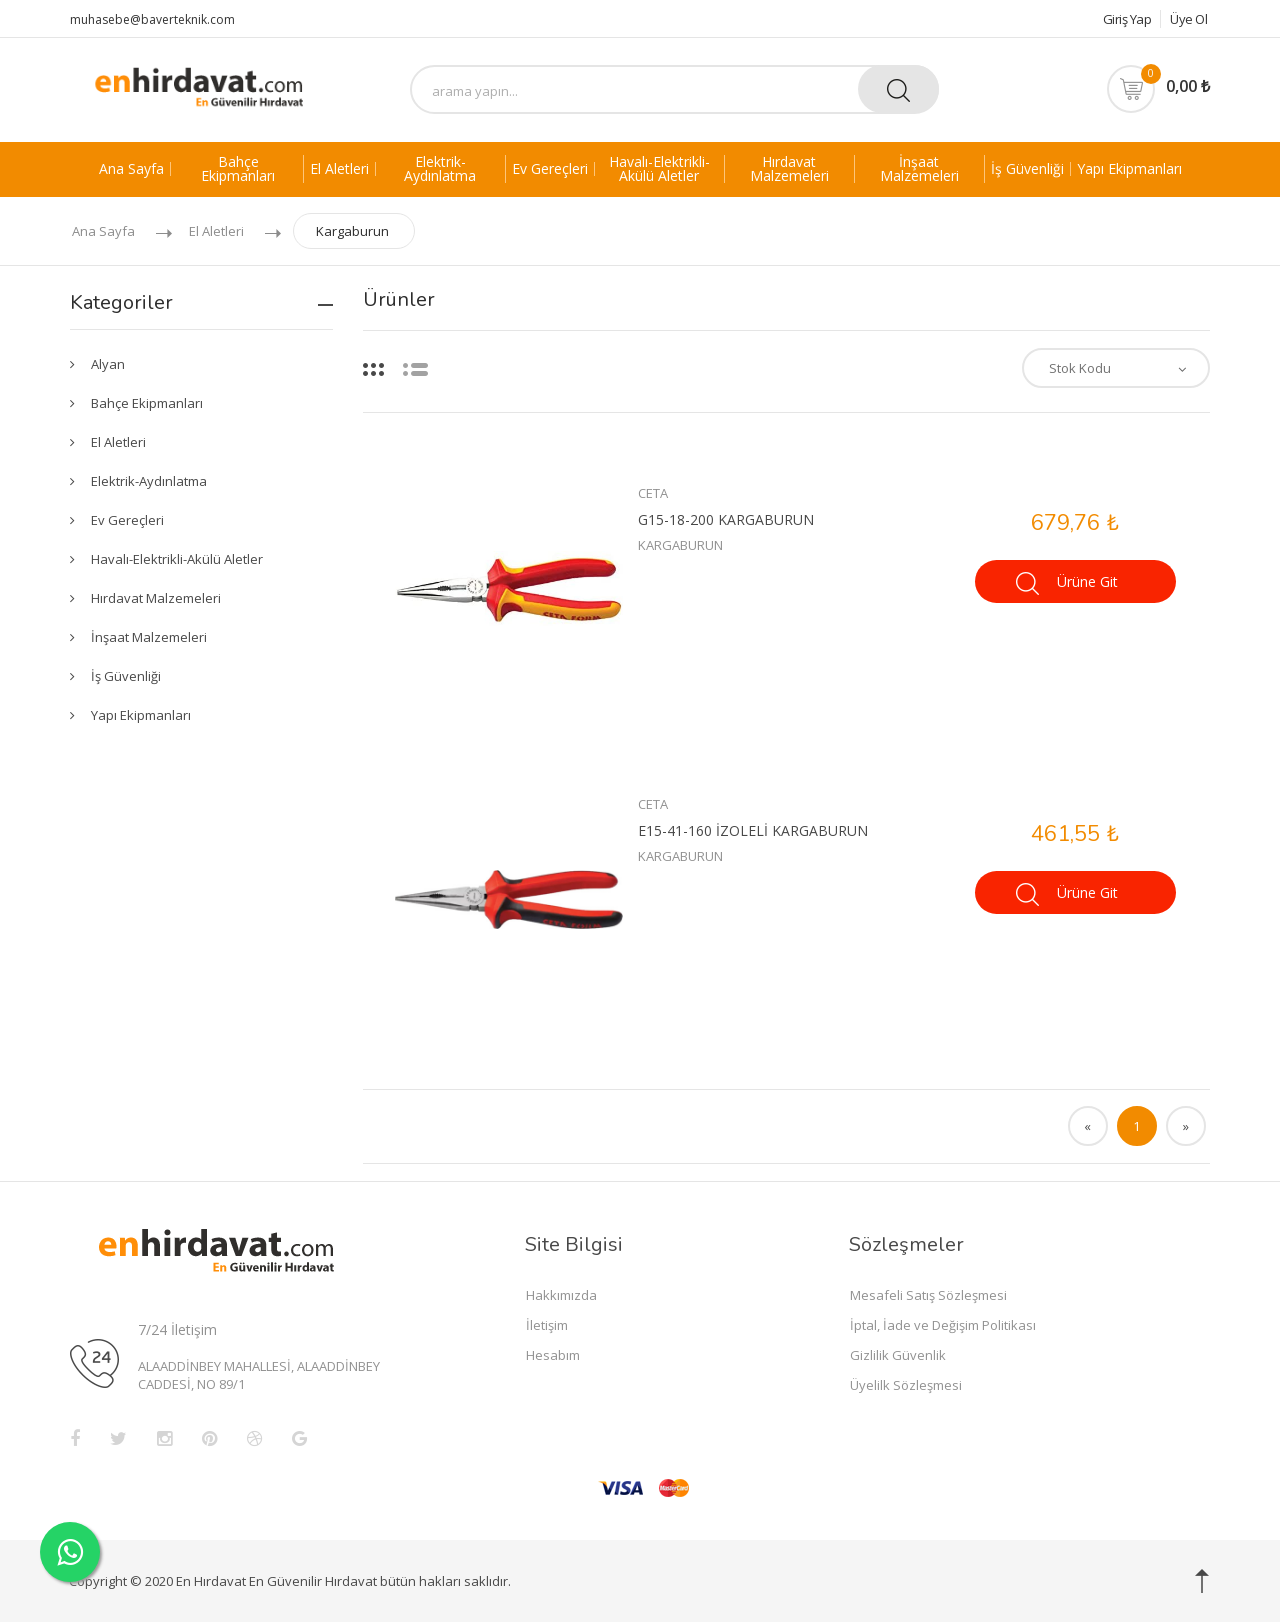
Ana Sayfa (131, 169)
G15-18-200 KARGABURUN (726, 519)
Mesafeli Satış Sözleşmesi (928, 1295)
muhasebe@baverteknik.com (152, 19)
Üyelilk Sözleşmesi (906, 1385)
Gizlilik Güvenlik (898, 1355)
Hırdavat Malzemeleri (789, 169)
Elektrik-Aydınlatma (440, 169)
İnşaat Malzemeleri (919, 169)
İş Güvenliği (1027, 169)
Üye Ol (1188, 19)
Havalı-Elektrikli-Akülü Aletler (659, 169)
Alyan (108, 364)
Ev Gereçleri (550, 169)
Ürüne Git (1067, 583)
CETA (653, 493)
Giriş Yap (1120, 19)
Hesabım (553, 1355)
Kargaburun (352, 231)
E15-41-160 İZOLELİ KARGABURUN (753, 830)
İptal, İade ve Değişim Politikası (943, 1325)
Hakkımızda (561, 1295)
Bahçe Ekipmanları (238, 169)
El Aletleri (339, 169)
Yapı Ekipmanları (1129, 169)
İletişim (547, 1325)
